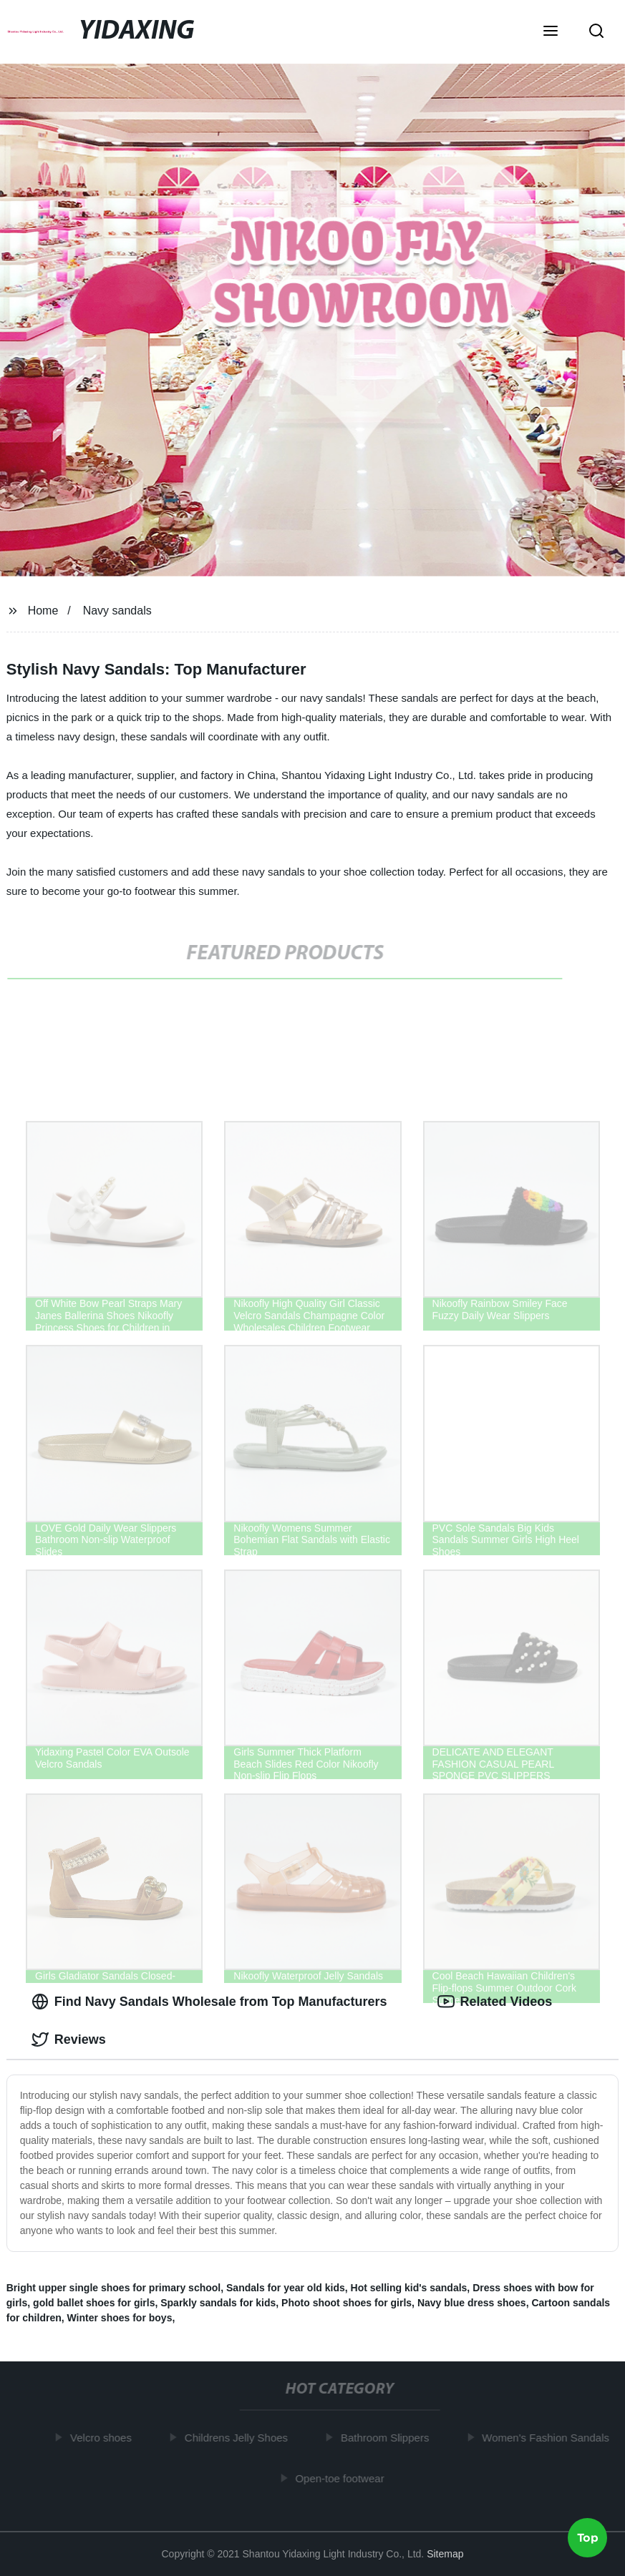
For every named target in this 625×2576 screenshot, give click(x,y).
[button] (550, 32)
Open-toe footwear (342, 2478)
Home (43, 610)
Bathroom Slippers (387, 2437)
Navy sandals (117, 610)
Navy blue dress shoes (471, 2302)
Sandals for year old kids (285, 2287)
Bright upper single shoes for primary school (113, 2287)
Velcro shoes (104, 2437)
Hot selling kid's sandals (409, 2287)
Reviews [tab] (69, 2039)
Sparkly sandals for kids (218, 2302)
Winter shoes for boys (120, 2317)
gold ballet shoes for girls (94, 2302)
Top (588, 2538)
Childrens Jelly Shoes (238, 2437)
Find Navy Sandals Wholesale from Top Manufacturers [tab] (209, 2001)
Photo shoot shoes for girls (346, 2302)
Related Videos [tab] (495, 2001)
